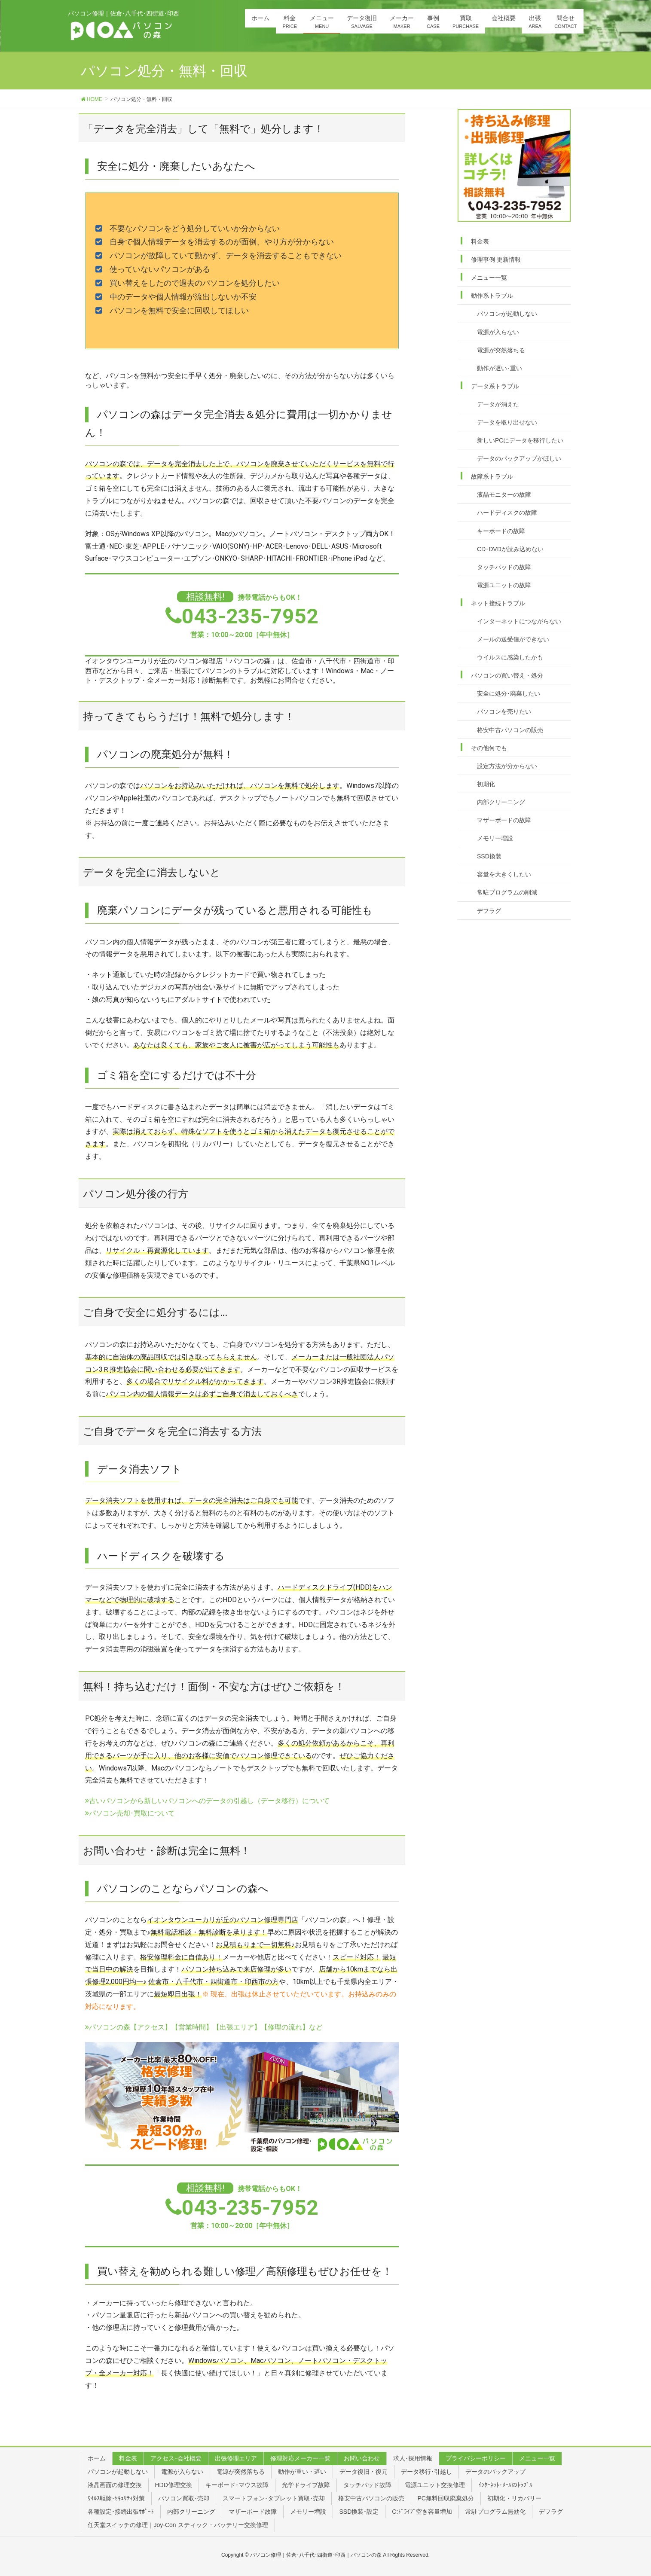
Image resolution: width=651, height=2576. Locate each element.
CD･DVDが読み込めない (510, 549)
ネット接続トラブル (498, 603)
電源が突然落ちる (501, 350)
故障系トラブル (492, 476)
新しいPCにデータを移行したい (520, 440)
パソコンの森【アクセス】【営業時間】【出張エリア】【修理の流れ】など (204, 2027)
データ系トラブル (495, 386)
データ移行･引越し (426, 2471)
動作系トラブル (492, 295)
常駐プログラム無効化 (495, 2511)
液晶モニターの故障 (504, 494)
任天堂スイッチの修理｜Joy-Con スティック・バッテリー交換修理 (178, 2524)
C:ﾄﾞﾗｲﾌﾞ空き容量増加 (422, 2511)
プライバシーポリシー (476, 2458)
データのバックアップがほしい (519, 458)
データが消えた (498, 404)
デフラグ (489, 910)
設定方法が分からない (507, 766)
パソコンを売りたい (504, 711)
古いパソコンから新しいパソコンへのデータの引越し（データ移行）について (207, 1801)
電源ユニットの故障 (504, 585)
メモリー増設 (495, 838)
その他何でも (489, 748)
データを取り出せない (507, 422)
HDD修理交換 (173, 2484)
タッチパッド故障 (367, 2484)
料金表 (480, 241)
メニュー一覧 (489, 277)
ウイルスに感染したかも (510, 657)
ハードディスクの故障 (507, 512)
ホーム (97, 2458)
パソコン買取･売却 (183, 2498)
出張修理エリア (236, 2458)
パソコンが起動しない (507, 313)
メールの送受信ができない (513, 639)
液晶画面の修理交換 (115, 2484)
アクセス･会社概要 (176, 2458)
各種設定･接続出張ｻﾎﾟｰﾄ (121, 2511)
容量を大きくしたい (504, 874)
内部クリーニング (501, 802)
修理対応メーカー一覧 (300, 2458)
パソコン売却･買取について (130, 1813)
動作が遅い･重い (499, 368)
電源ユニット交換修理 (435, 2484)
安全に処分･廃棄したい (508, 693)
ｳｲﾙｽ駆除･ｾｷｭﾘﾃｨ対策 (116, 2498)
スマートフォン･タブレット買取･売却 (274, 2498)
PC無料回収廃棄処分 (446, 2498)
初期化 (486, 784)
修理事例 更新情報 (496, 259)
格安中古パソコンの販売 (510, 729)
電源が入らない (498, 332)
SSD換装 (489, 856)
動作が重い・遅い (302, 2471)
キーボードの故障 (501, 531)
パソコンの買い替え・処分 (507, 675)
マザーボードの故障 (504, 820)
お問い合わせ (362, 2458)
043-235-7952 (250, 616)
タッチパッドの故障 (504, 567)
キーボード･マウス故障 (237, 2484)
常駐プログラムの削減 (507, 892)
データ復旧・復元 (363, 2471)
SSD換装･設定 (359, 2511)
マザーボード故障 (253, 2511)
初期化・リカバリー (514, 2498)
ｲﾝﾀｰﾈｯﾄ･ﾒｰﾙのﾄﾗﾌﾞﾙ (505, 2484)
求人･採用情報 (412, 2458)
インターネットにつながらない (519, 621)
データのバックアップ (495, 2471)
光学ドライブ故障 (306, 2484)
